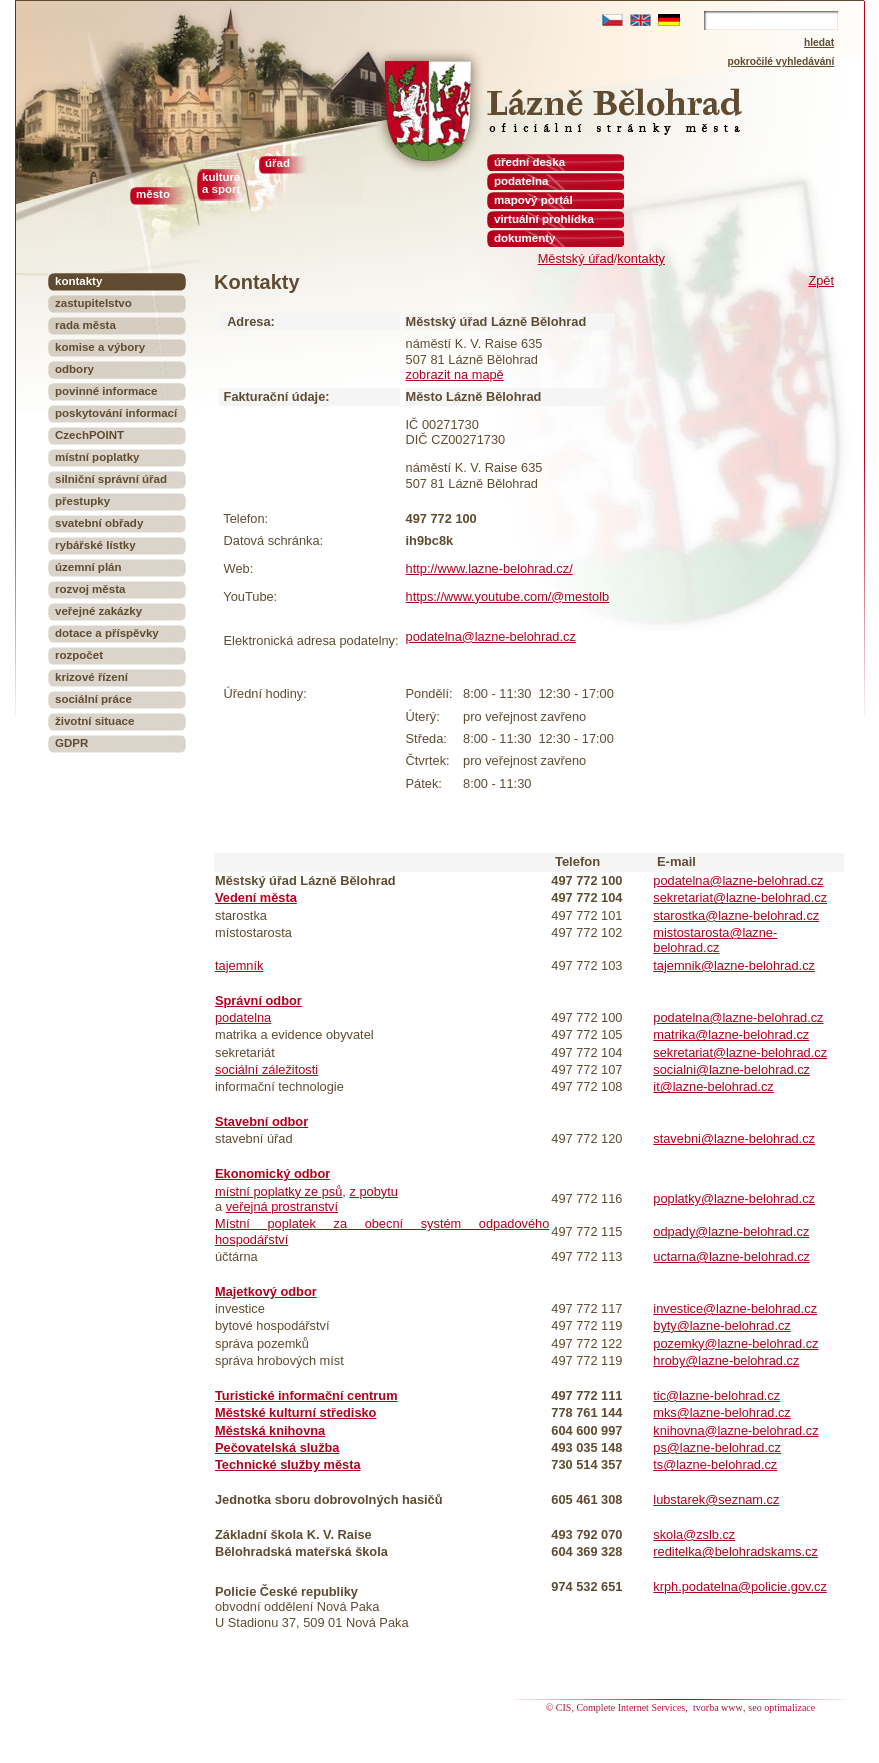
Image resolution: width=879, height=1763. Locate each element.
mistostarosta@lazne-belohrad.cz (715, 940)
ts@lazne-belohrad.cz (715, 1464)
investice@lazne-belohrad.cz (735, 1308)
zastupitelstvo (93, 303)
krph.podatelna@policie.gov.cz (740, 1586)
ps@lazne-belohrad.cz (717, 1447)
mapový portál (533, 200)
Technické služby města (288, 1464)
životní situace (94, 721)
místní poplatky (97, 457)
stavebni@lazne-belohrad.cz (734, 1138)
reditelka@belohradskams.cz (735, 1551)
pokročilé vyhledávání (781, 61)
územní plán (88, 567)
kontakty (641, 258)
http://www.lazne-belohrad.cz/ (489, 568)
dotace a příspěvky (107, 633)
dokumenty (524, 238)
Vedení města (256, 897)
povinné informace (106, 391)
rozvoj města (90, 589)
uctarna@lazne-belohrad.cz (731, 1256)
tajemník (239, 965)
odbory (74, 369)
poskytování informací (116, 413)
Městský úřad (576, 258)
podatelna (243, 1017)
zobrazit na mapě (455, 374)
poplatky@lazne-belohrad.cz (734, 1198)
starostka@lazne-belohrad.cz (736, 915)
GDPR (71, 743)
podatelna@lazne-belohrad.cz (491, 636)
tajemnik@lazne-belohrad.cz (734, 965)
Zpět (821, 280)
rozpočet (79, 655)
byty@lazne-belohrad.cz (721, 1325)
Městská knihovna (270, 1430)
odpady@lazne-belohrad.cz (731, 1231)
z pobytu (373, 1191)
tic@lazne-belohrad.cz (716, 1395)
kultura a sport (221, 183)
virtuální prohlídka (544, 219)
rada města (85, 325)
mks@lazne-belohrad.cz (721, 1412)
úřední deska (529, 162)
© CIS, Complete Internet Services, (618, 1707)
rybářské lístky (95, 545)
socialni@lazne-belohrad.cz (731, 1069)
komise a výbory (100, 347)
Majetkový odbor (266, 1291)
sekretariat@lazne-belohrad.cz (740, 897)
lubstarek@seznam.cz (716, 1499)
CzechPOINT (89, 435)
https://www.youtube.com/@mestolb (508, 596)
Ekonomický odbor (272, 1173)
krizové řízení (91, 677)
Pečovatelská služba (277, 1447)
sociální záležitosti (266, 1069)
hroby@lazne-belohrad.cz (726, 1360)
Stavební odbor (261, 1121)
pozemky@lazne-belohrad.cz (735, 1343)
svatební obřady (99, 523)
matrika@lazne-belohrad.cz (731, 1034)
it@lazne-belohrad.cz (713, 1086)
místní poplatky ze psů (278, 1191)
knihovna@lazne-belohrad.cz (735, 1430)
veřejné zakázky (98, 611)
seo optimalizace (781, 1707)
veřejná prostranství (282, 1206)
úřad (277, 163)
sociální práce (93, 699)
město (153, 194)
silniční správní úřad (111, 479)
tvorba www (718, 1707)
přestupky (82, 501)
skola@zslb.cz (694, 1534)
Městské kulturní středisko (295, 1412)
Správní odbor (258, 1000)
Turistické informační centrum (306, 1395)
